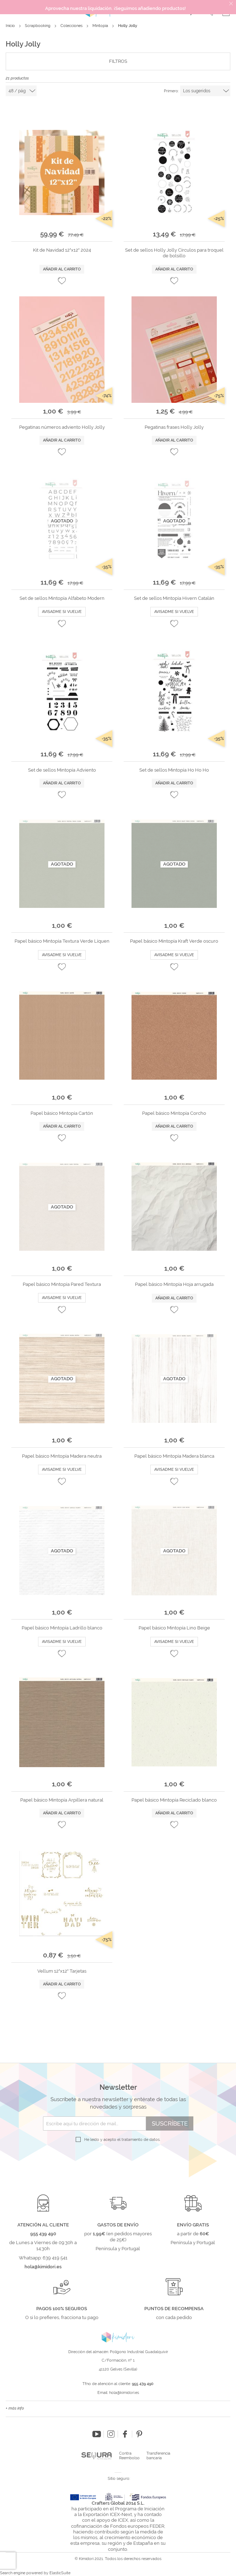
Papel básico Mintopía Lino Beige (174, 1627)
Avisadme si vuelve (62, 611)
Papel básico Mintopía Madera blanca (174, 1456)
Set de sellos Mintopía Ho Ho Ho (174, 770)
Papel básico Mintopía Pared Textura (62, 1284)
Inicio (11, 25)
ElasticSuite (59, 2573)
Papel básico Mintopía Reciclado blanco (174, 1800)
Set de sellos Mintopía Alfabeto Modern (62, 598)
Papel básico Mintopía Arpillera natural (61, 1800)
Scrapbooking (38, 25)
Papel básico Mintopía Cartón (62, 1113)
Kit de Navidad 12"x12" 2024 (62, 250)
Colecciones (72, 25)
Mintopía (100, 25)
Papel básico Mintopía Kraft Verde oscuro (174, 941)
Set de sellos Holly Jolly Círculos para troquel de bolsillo (174, 252)
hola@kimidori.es (124, 2392)
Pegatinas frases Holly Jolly (174, 427)
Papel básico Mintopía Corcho (174, 1113)
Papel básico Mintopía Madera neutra (62, 1456)
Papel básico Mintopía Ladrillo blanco (62, 1627)
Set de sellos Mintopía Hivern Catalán (174, 598)
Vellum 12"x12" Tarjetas (61, 1971)
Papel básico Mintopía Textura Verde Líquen (62, 941)
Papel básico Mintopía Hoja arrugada (174, 1284)
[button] (62, 280)
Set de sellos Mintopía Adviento (62, 770)
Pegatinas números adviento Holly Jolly (62, 427)
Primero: (171, 91)
